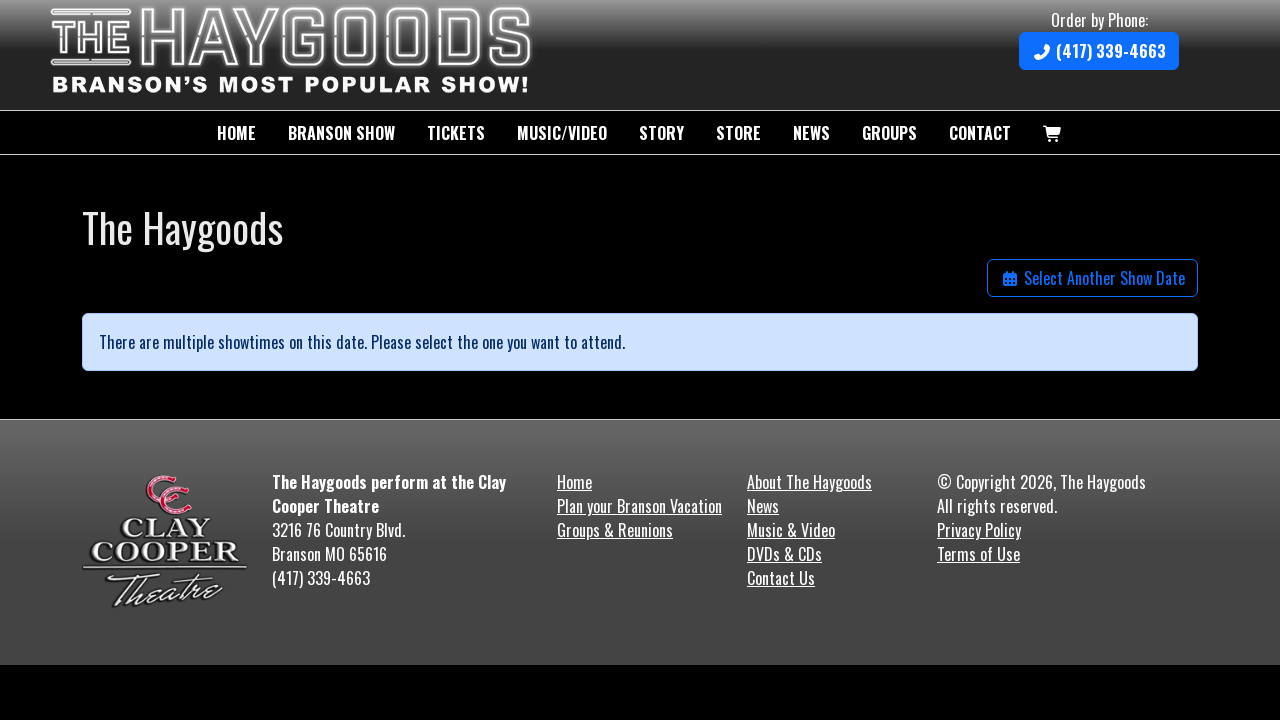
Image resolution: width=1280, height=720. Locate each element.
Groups (889, 133)
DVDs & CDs (784, 554)
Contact (980, 133)
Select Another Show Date (1092, 278)
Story (661, 133)
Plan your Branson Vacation (639, 506)
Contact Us (781, 578)
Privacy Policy (979, 530)
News (811, 133)
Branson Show (341, 133)
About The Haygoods (809, 482)
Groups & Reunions (615, 530)
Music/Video (562, 133)
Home (236, 133)
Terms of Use (978, 554)
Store (738, 133)
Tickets (456, 133)
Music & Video (791, 530)
